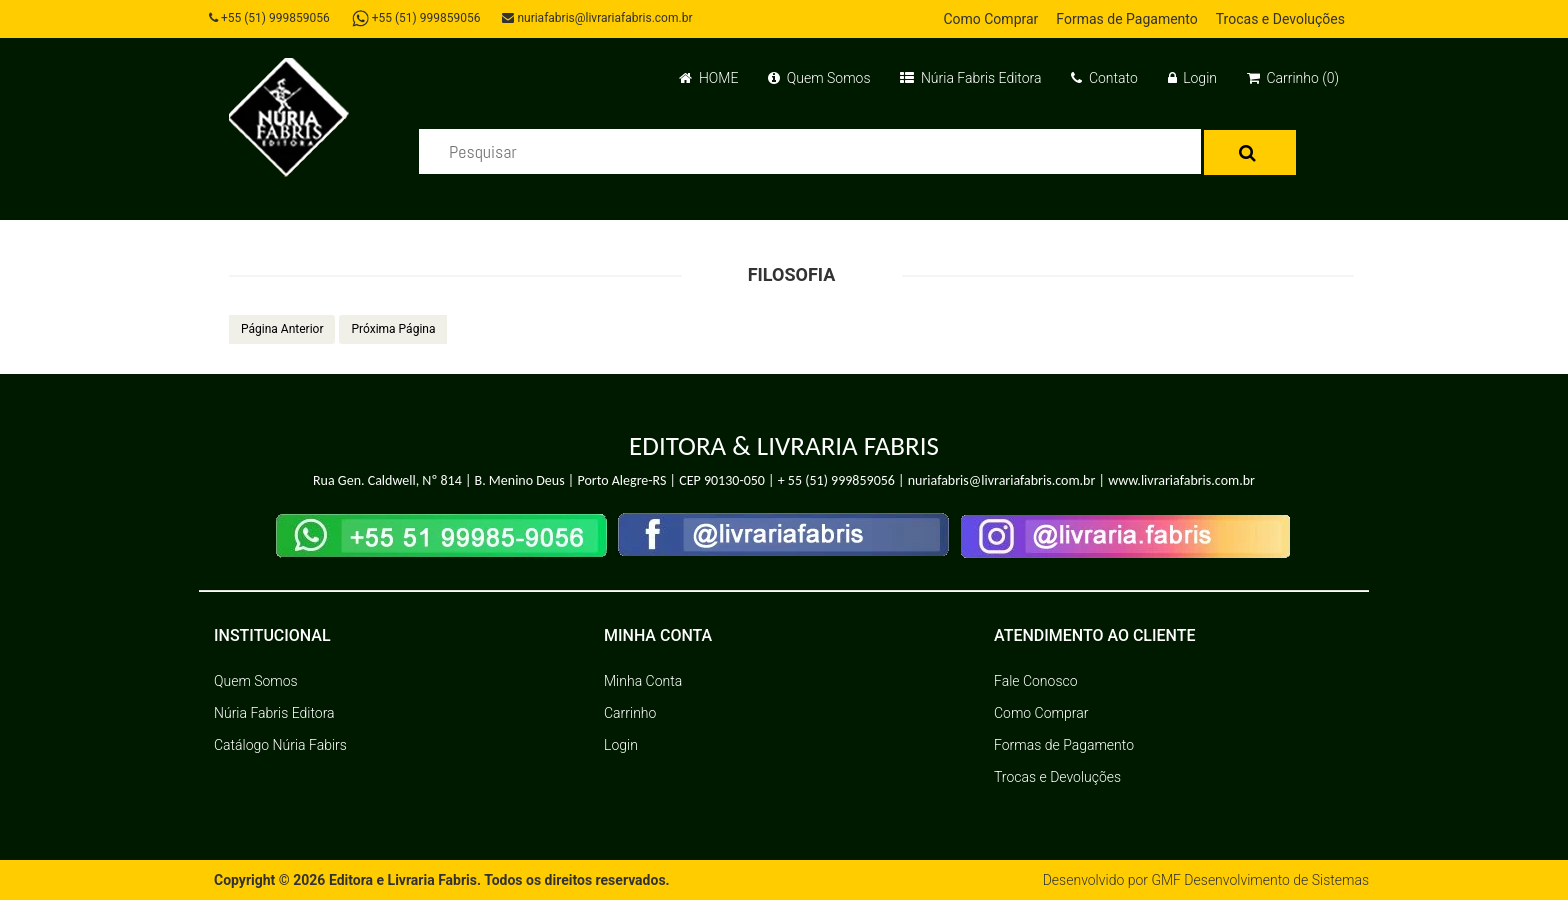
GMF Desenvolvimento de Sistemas (1260, 880)
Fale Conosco (1036, 681)
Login (1192, 78)
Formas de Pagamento (1126, 19)
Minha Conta (643, 681)
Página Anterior (282, 329)
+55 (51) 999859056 (269, 18)
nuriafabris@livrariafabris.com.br (597, 18)
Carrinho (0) (1293, 78)
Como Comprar (990, 19)
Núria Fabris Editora (970, 78)
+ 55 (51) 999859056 (836, 480)
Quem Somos (819, 78)
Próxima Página (393, 329)
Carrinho (630, 713)
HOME (708, 78)
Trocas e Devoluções (1280, 19)
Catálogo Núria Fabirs (280, 745)
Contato (1104, 78)
